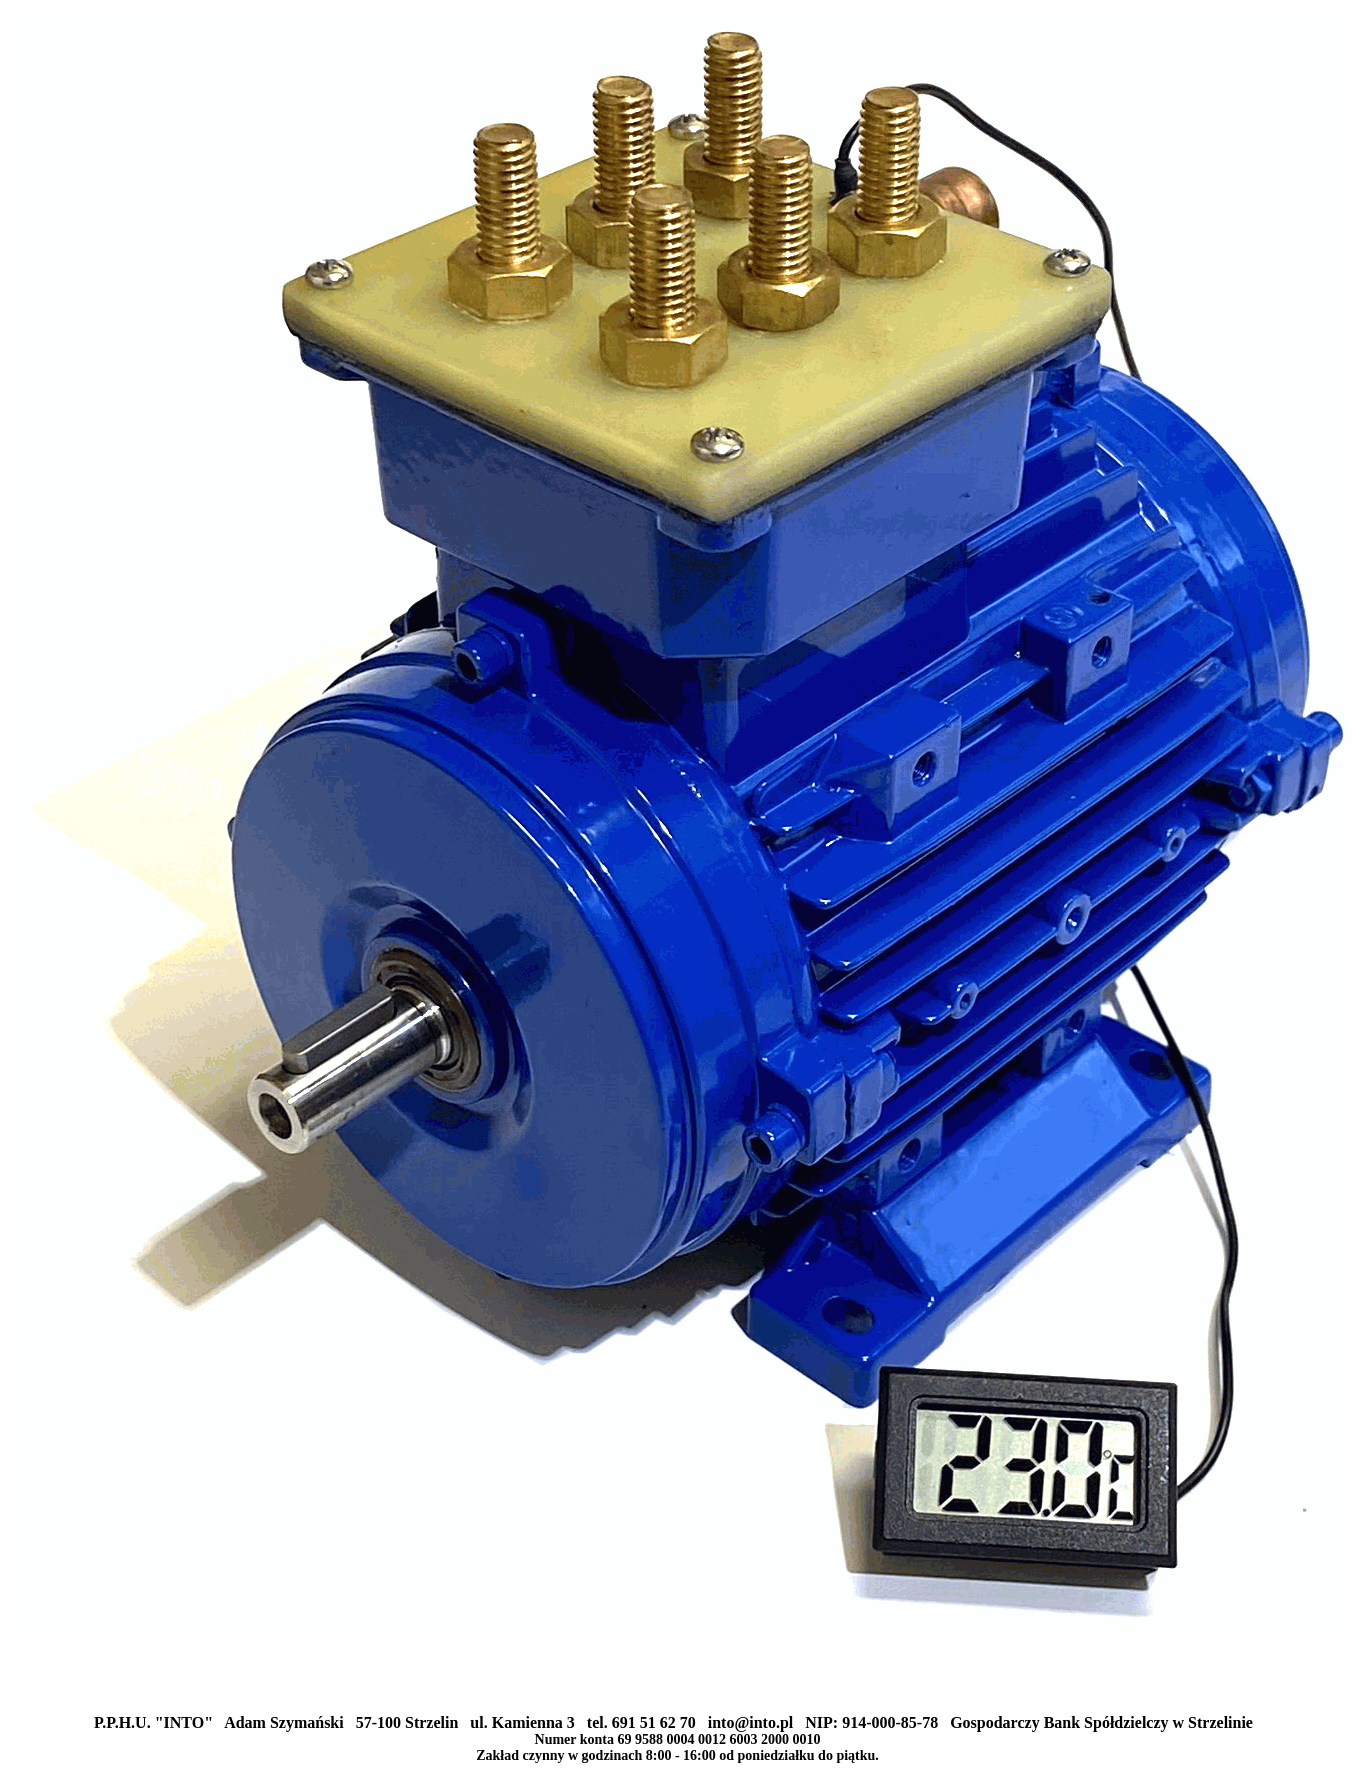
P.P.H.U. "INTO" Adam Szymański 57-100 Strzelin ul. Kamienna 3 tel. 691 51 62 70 (401, 1722)
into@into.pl (751, 1722)
